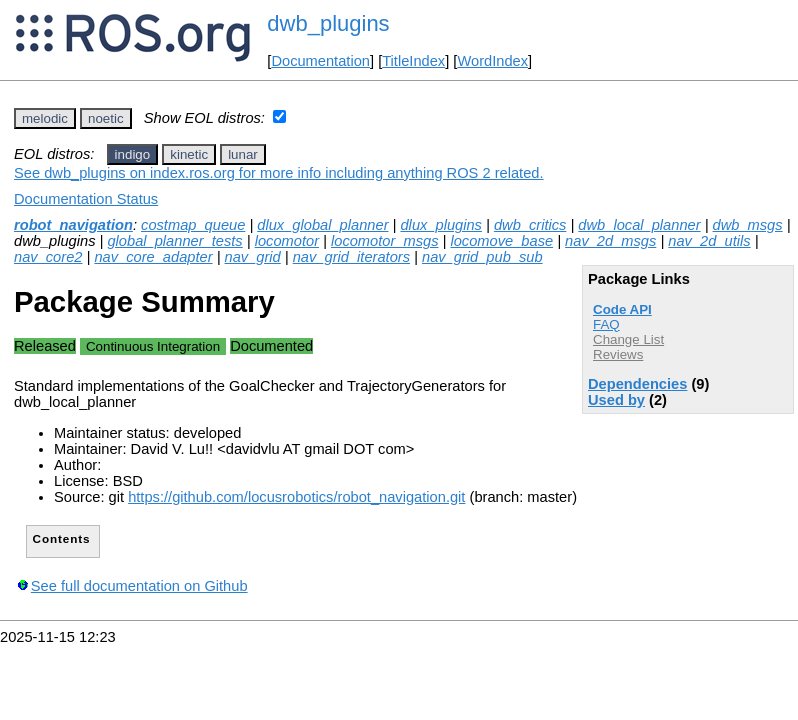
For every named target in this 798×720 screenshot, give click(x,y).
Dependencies (637, 384)
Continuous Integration (153, 346)
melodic (45, 118)
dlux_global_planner (322, 225)
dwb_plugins (328, 23)
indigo (133, 154)
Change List (628, 339)
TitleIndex (413, 61)
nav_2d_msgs (610, 241)
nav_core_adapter (153, 257)
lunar (243, 154)
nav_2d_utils (709, 241)
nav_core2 (48, 257)
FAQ (606, 324)
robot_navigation (73, 225)
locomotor (287, 241)
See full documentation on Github (139, 586)
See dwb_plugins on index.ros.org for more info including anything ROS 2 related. (279, 173)
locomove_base (501, 241)
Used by (616, 400)
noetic (106, 118)
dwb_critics (530, 225)
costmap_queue (193, 225)
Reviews (618, 354)
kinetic (189, 154)
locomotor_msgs (385, 241)
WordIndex (492, 61)
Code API (622, 309)
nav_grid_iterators (351, 257)
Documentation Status (86, 199)
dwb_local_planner (639, 225)
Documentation (320, 61)
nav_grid (253, 257)
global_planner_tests (174, 241)
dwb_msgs (748, 225)
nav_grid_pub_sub (482, 257)
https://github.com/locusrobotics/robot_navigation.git (296, 497)
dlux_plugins (440, 225)
